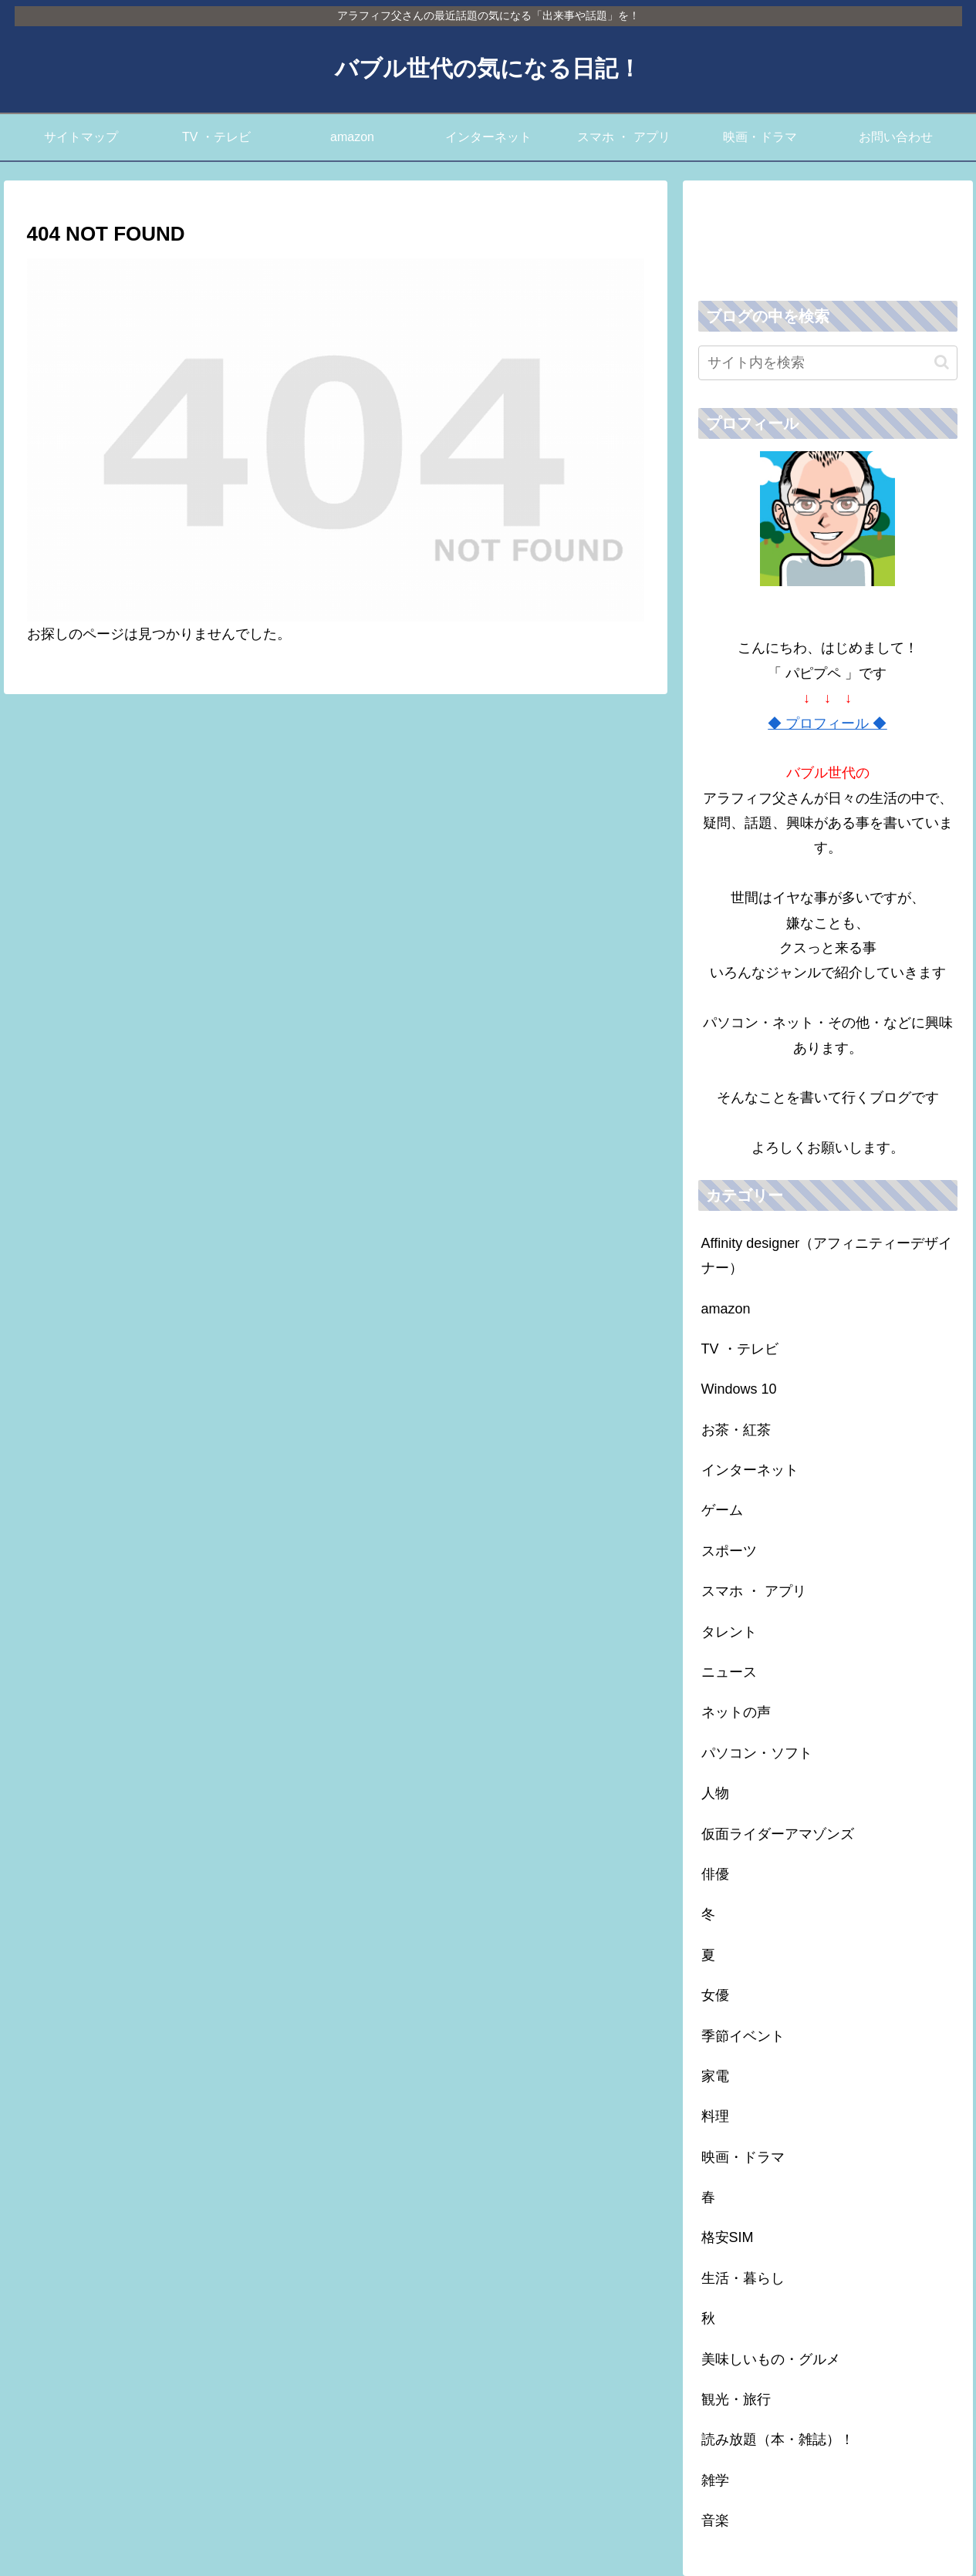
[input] (827, 363)
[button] (941, 362)
